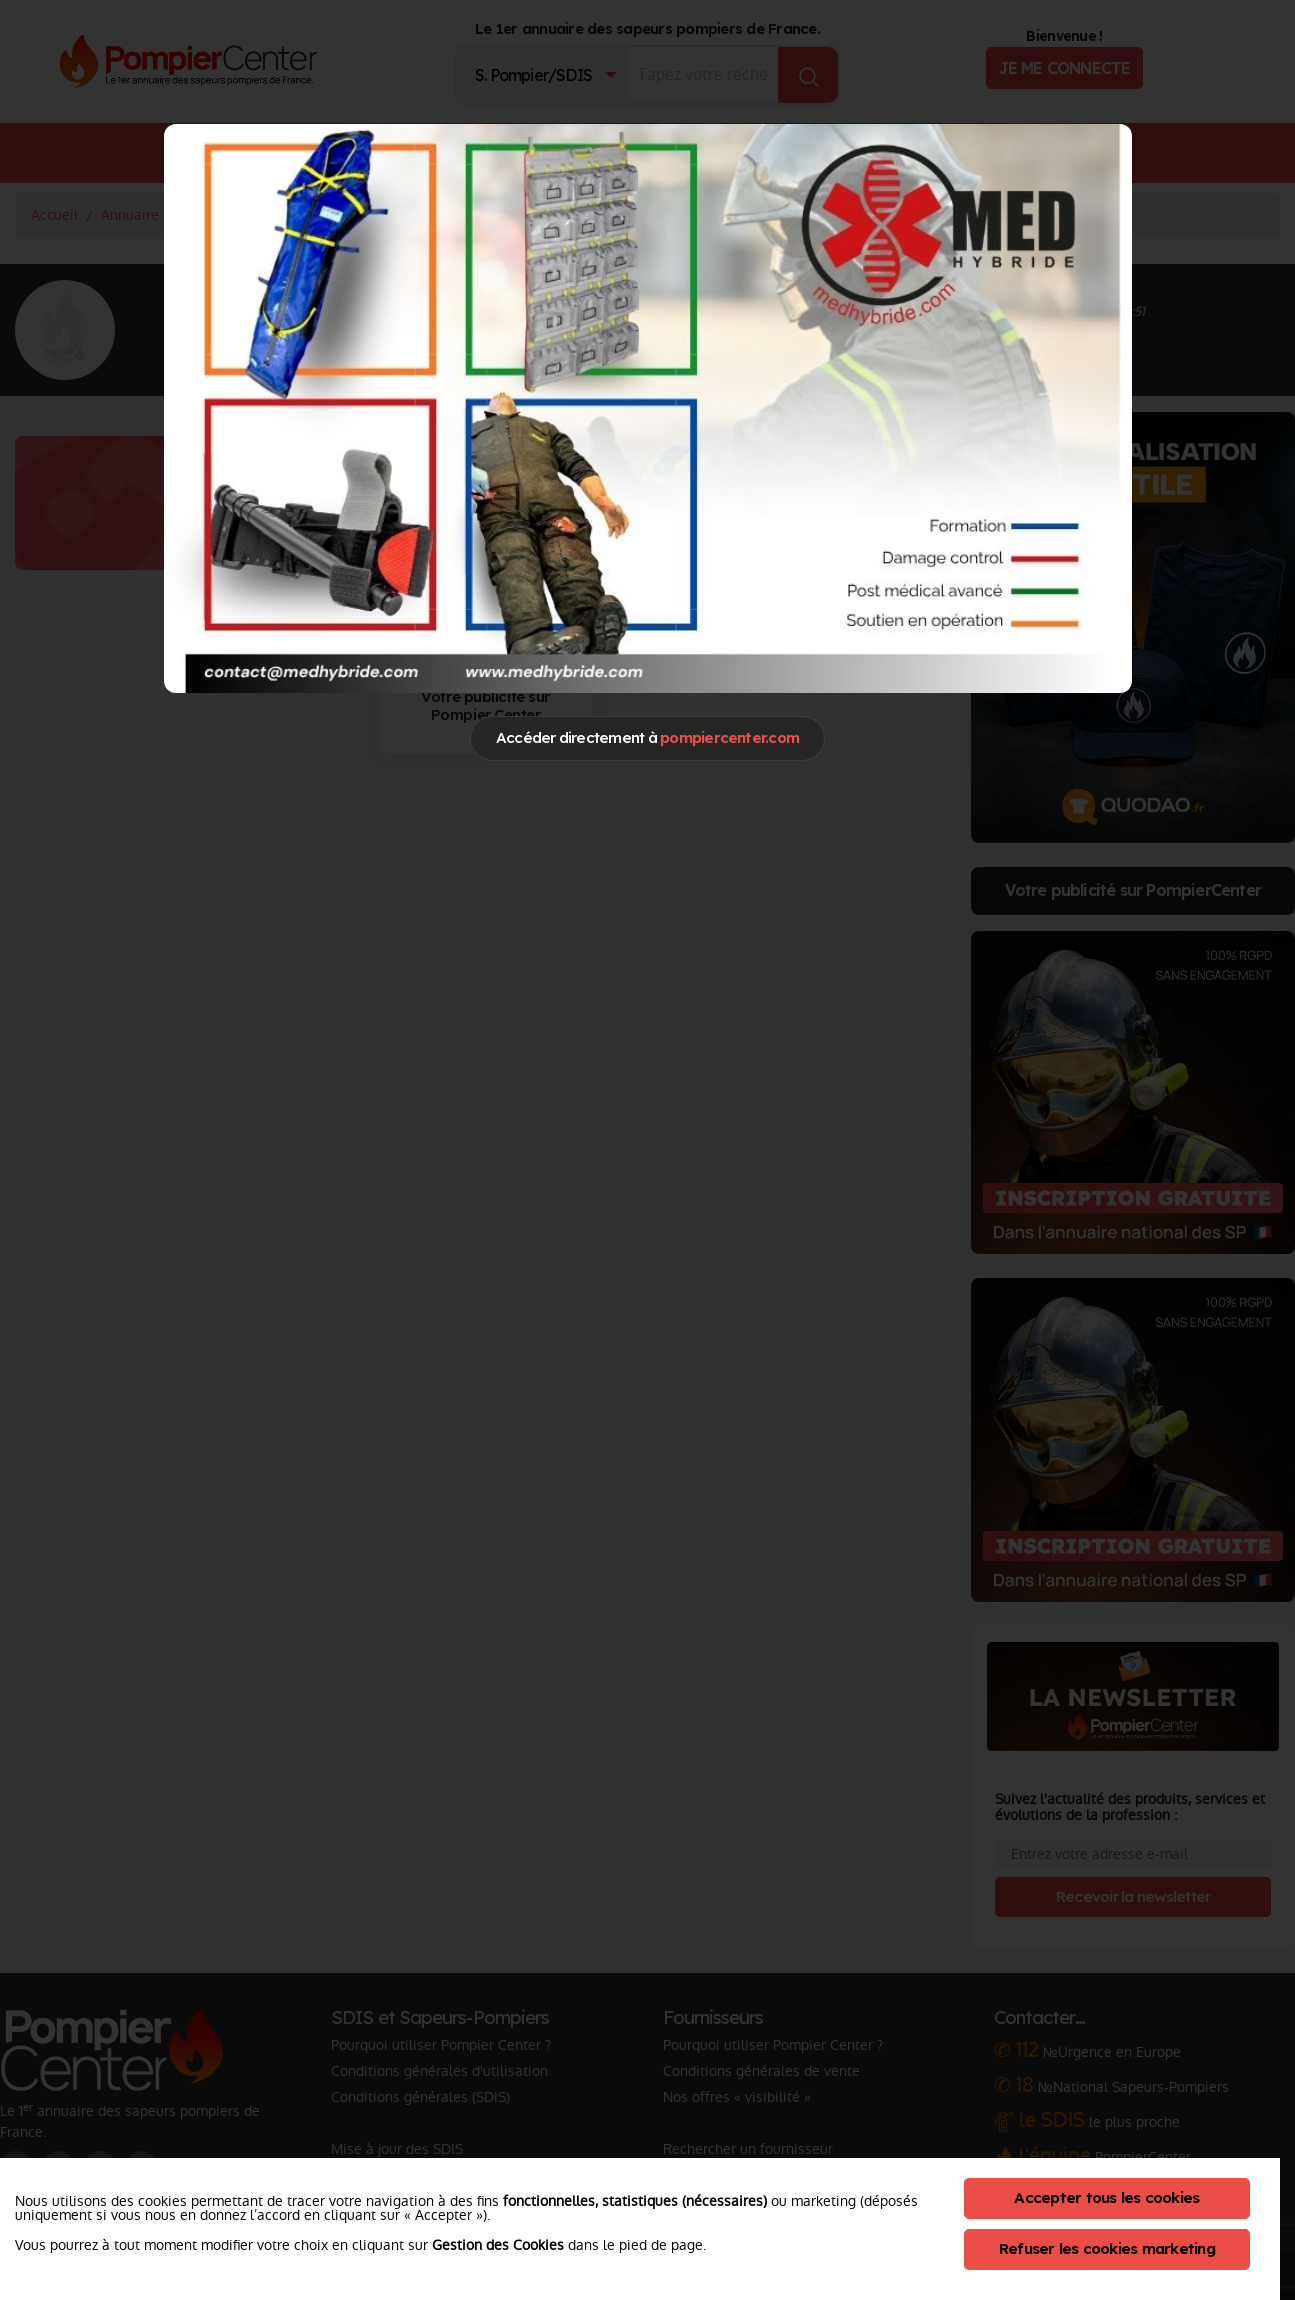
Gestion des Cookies (498, 2245)
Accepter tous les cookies (1106, 2197)
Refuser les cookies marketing (1107, 2248)
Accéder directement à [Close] (647, 737)
